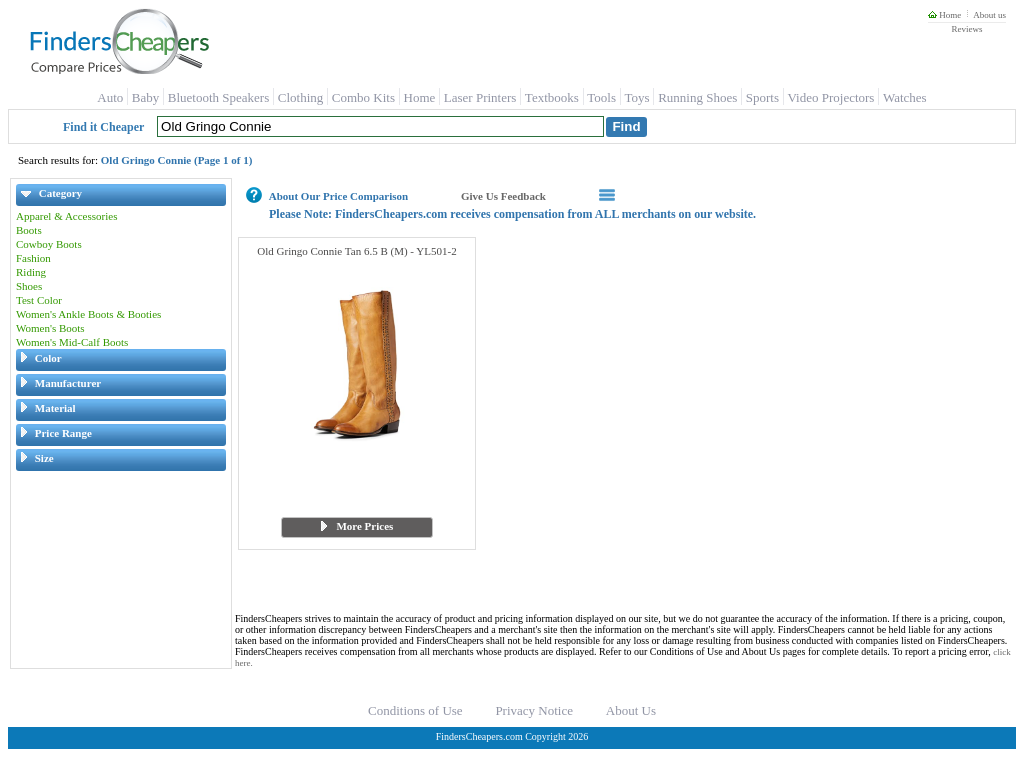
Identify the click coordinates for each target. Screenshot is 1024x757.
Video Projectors (830, 97)
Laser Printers (480, 97)
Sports (762, 97)
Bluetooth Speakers (218, 97)
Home (944, 15)
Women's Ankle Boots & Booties (88, 314)
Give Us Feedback (503, 196)
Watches (905, 97)
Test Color (39, 300)
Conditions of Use (415, 710)
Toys (637, 97)
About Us (631, 710)
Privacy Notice (534, 710)
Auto (110, 97)
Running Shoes (697, 97)
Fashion (33, 258)
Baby (145, 97)
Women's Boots (50, 328)
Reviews (966, 29)
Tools (601, 97)
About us (989, 15)
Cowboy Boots (49, 244)
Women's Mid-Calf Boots (72, 342)
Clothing (301, 97)
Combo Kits (363, 97)
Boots (29, 230)
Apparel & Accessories (66, 216)
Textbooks (552, 97)
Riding (31, 272)
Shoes (29, 286)
